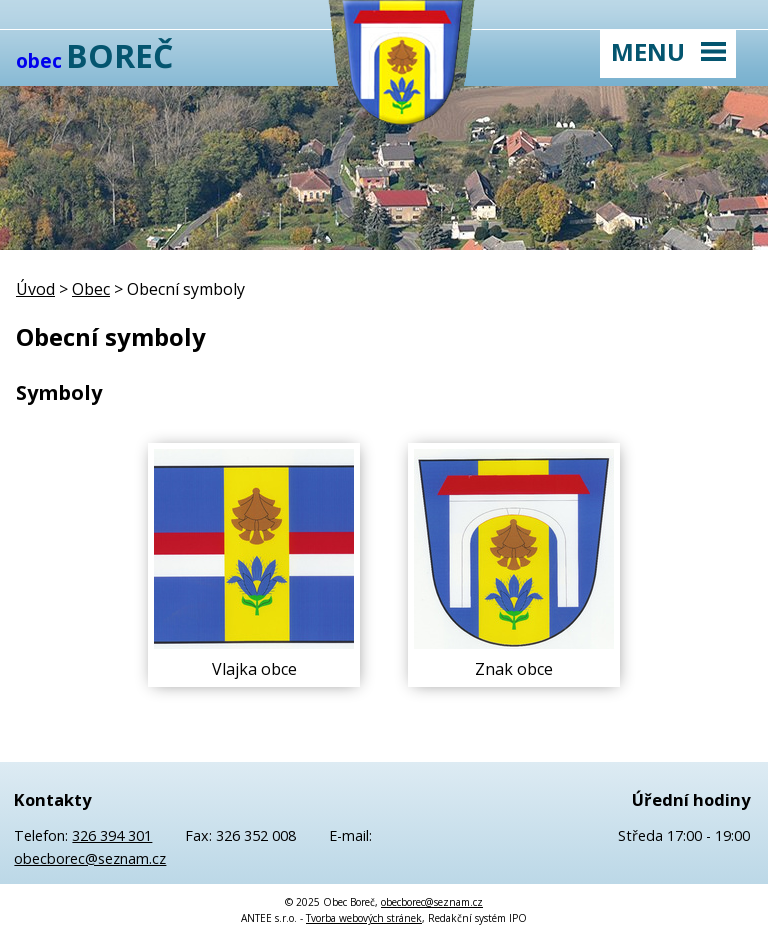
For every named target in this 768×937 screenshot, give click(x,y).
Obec (91, 289)
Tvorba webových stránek (364, 918)
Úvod (35, 289)
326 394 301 (112, 835)
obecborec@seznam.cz (90, 858)
